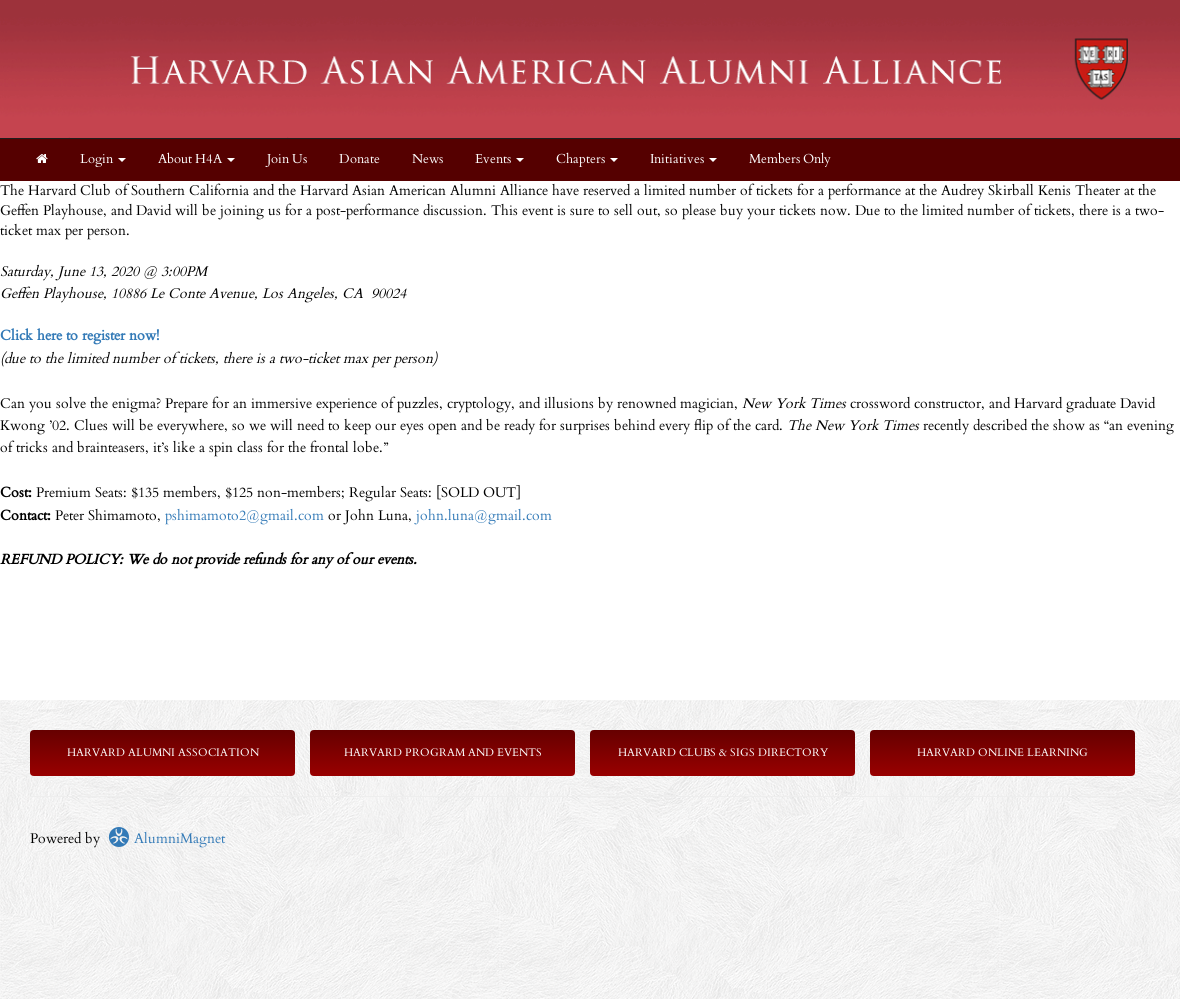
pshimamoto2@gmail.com (244, 515)
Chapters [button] (587, 159)
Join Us (287, 159)
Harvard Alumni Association (163, 752)
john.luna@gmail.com (484, 515)
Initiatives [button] (683, 159)
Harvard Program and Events (443, 752)
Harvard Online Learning (1002, 752)
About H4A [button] (196, 159)
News (427, 159)
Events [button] (499, 159)
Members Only (790, 159)
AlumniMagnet (166, 838)
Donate (359, 159)
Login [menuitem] (103, 159)
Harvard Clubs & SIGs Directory (723, 752)
